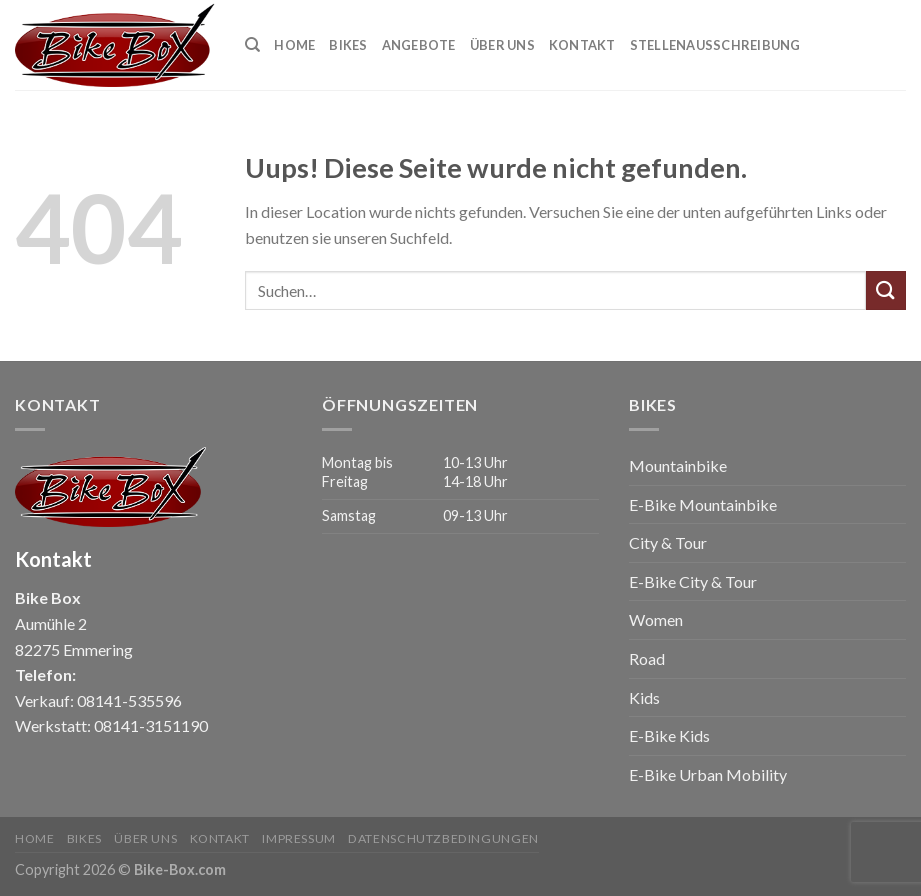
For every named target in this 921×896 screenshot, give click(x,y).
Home (294, 45)
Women (656, 619)
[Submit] (886, 290)
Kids (644, 697)
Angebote (419, 45)
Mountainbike (678, 465)
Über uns (502, 45)
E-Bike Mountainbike (703, 504)
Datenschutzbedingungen (443, 838)
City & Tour (668, 542)
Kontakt (582, 45)
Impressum (299, 838)
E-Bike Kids (669, 735)
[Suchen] (252, 45)
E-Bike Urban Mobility (708, 774)
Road (647, 658)
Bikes (348, 45)
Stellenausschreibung (715, 45)
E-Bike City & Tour (693, 581)
